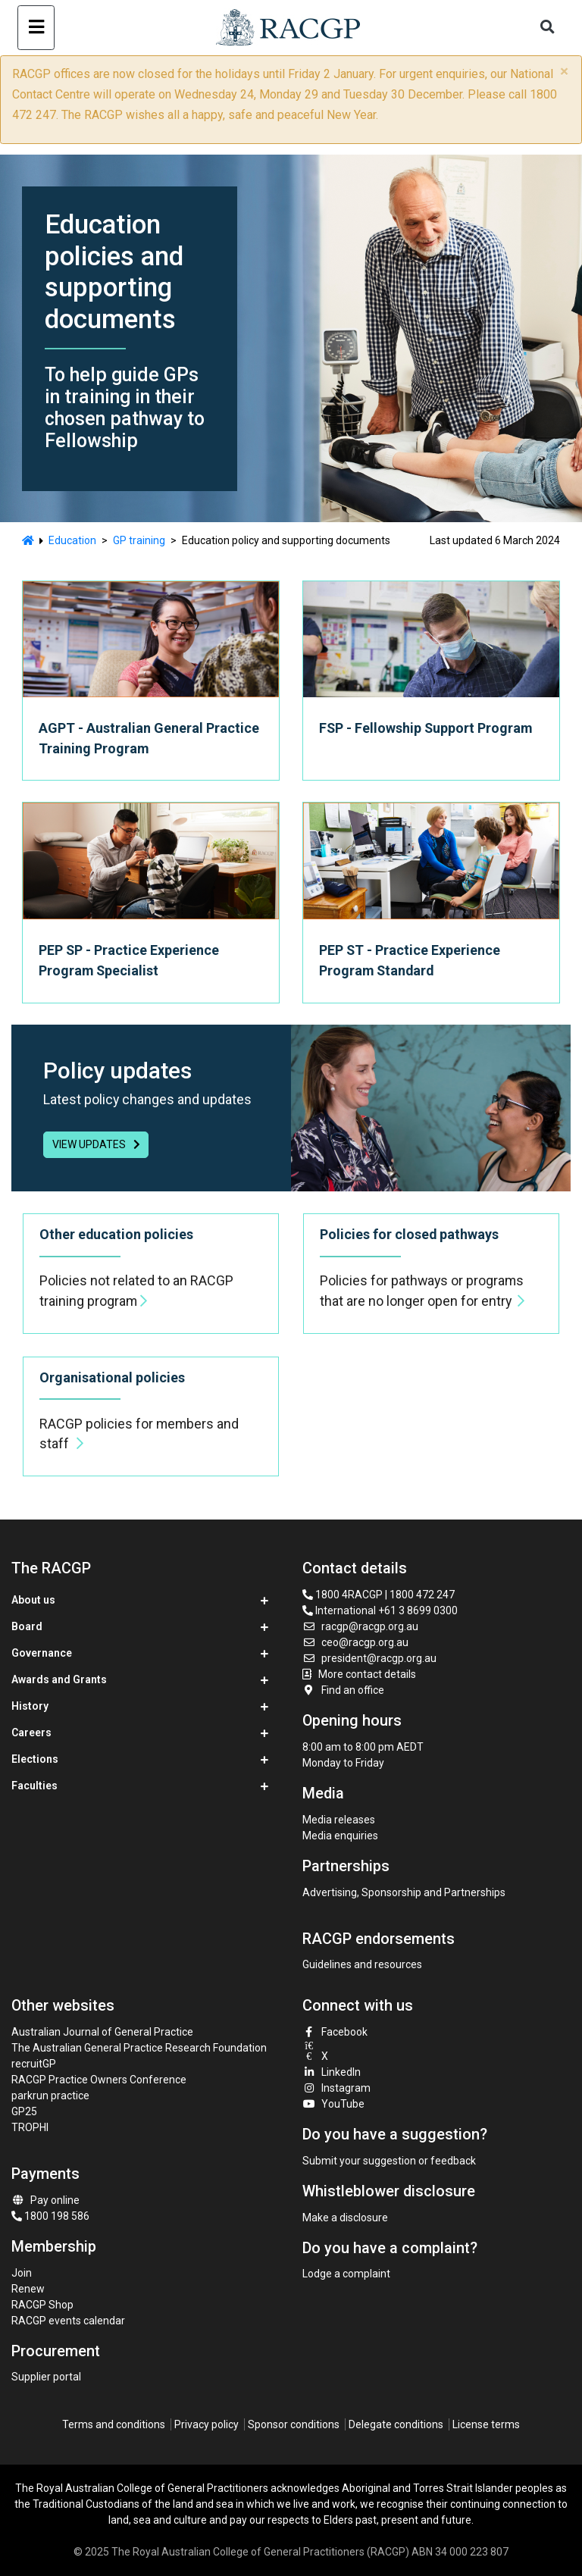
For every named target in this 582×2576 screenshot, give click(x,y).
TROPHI (29, 2127)
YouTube (333, 2104)
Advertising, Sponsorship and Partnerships (403, 1892)
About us (33, 1600)
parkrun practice (50, 2095)
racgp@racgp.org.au (360, 1626)
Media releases (338, 1820)
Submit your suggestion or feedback (389, 2161)
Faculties (34, 1785)
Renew (28, 2289)
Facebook (335, 2032)
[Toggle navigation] (36, 27)
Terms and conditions (113, 2424)
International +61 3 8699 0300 (380, 1610)
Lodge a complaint (346, 2274)
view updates (96, 1144)
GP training (139, 540)
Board (26, 1626)
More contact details (367, 1674)
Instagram (336, 2088)
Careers (31, 1732)
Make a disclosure (345, 2217)
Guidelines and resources (362, 1964)
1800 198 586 (50, 2216)
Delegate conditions (396, 2424)
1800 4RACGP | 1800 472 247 (378, 1594)
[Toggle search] (548, 27)
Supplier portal (46, 2377)
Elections (34, 1759)
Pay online (45, 2200)
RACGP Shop (42, 2305)
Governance (41, 1653)
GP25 (25, 2111)
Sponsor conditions (294, 2424)
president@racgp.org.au (369, 1658)
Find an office (343, 1690)
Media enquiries (340, 1835)
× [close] (564, 71)
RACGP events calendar (68, 2321)
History (29, 1706)
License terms (486, 2424)
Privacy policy (206, 2424)
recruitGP (33, 2064)
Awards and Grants (59, 1679)
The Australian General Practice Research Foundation (139, 2048)
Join (21, 2273)
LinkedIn (331, 2072)
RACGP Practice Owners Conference (98, 2080)
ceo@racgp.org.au (355, 1642)
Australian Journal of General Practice (102, 2032)
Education (72, 540)
